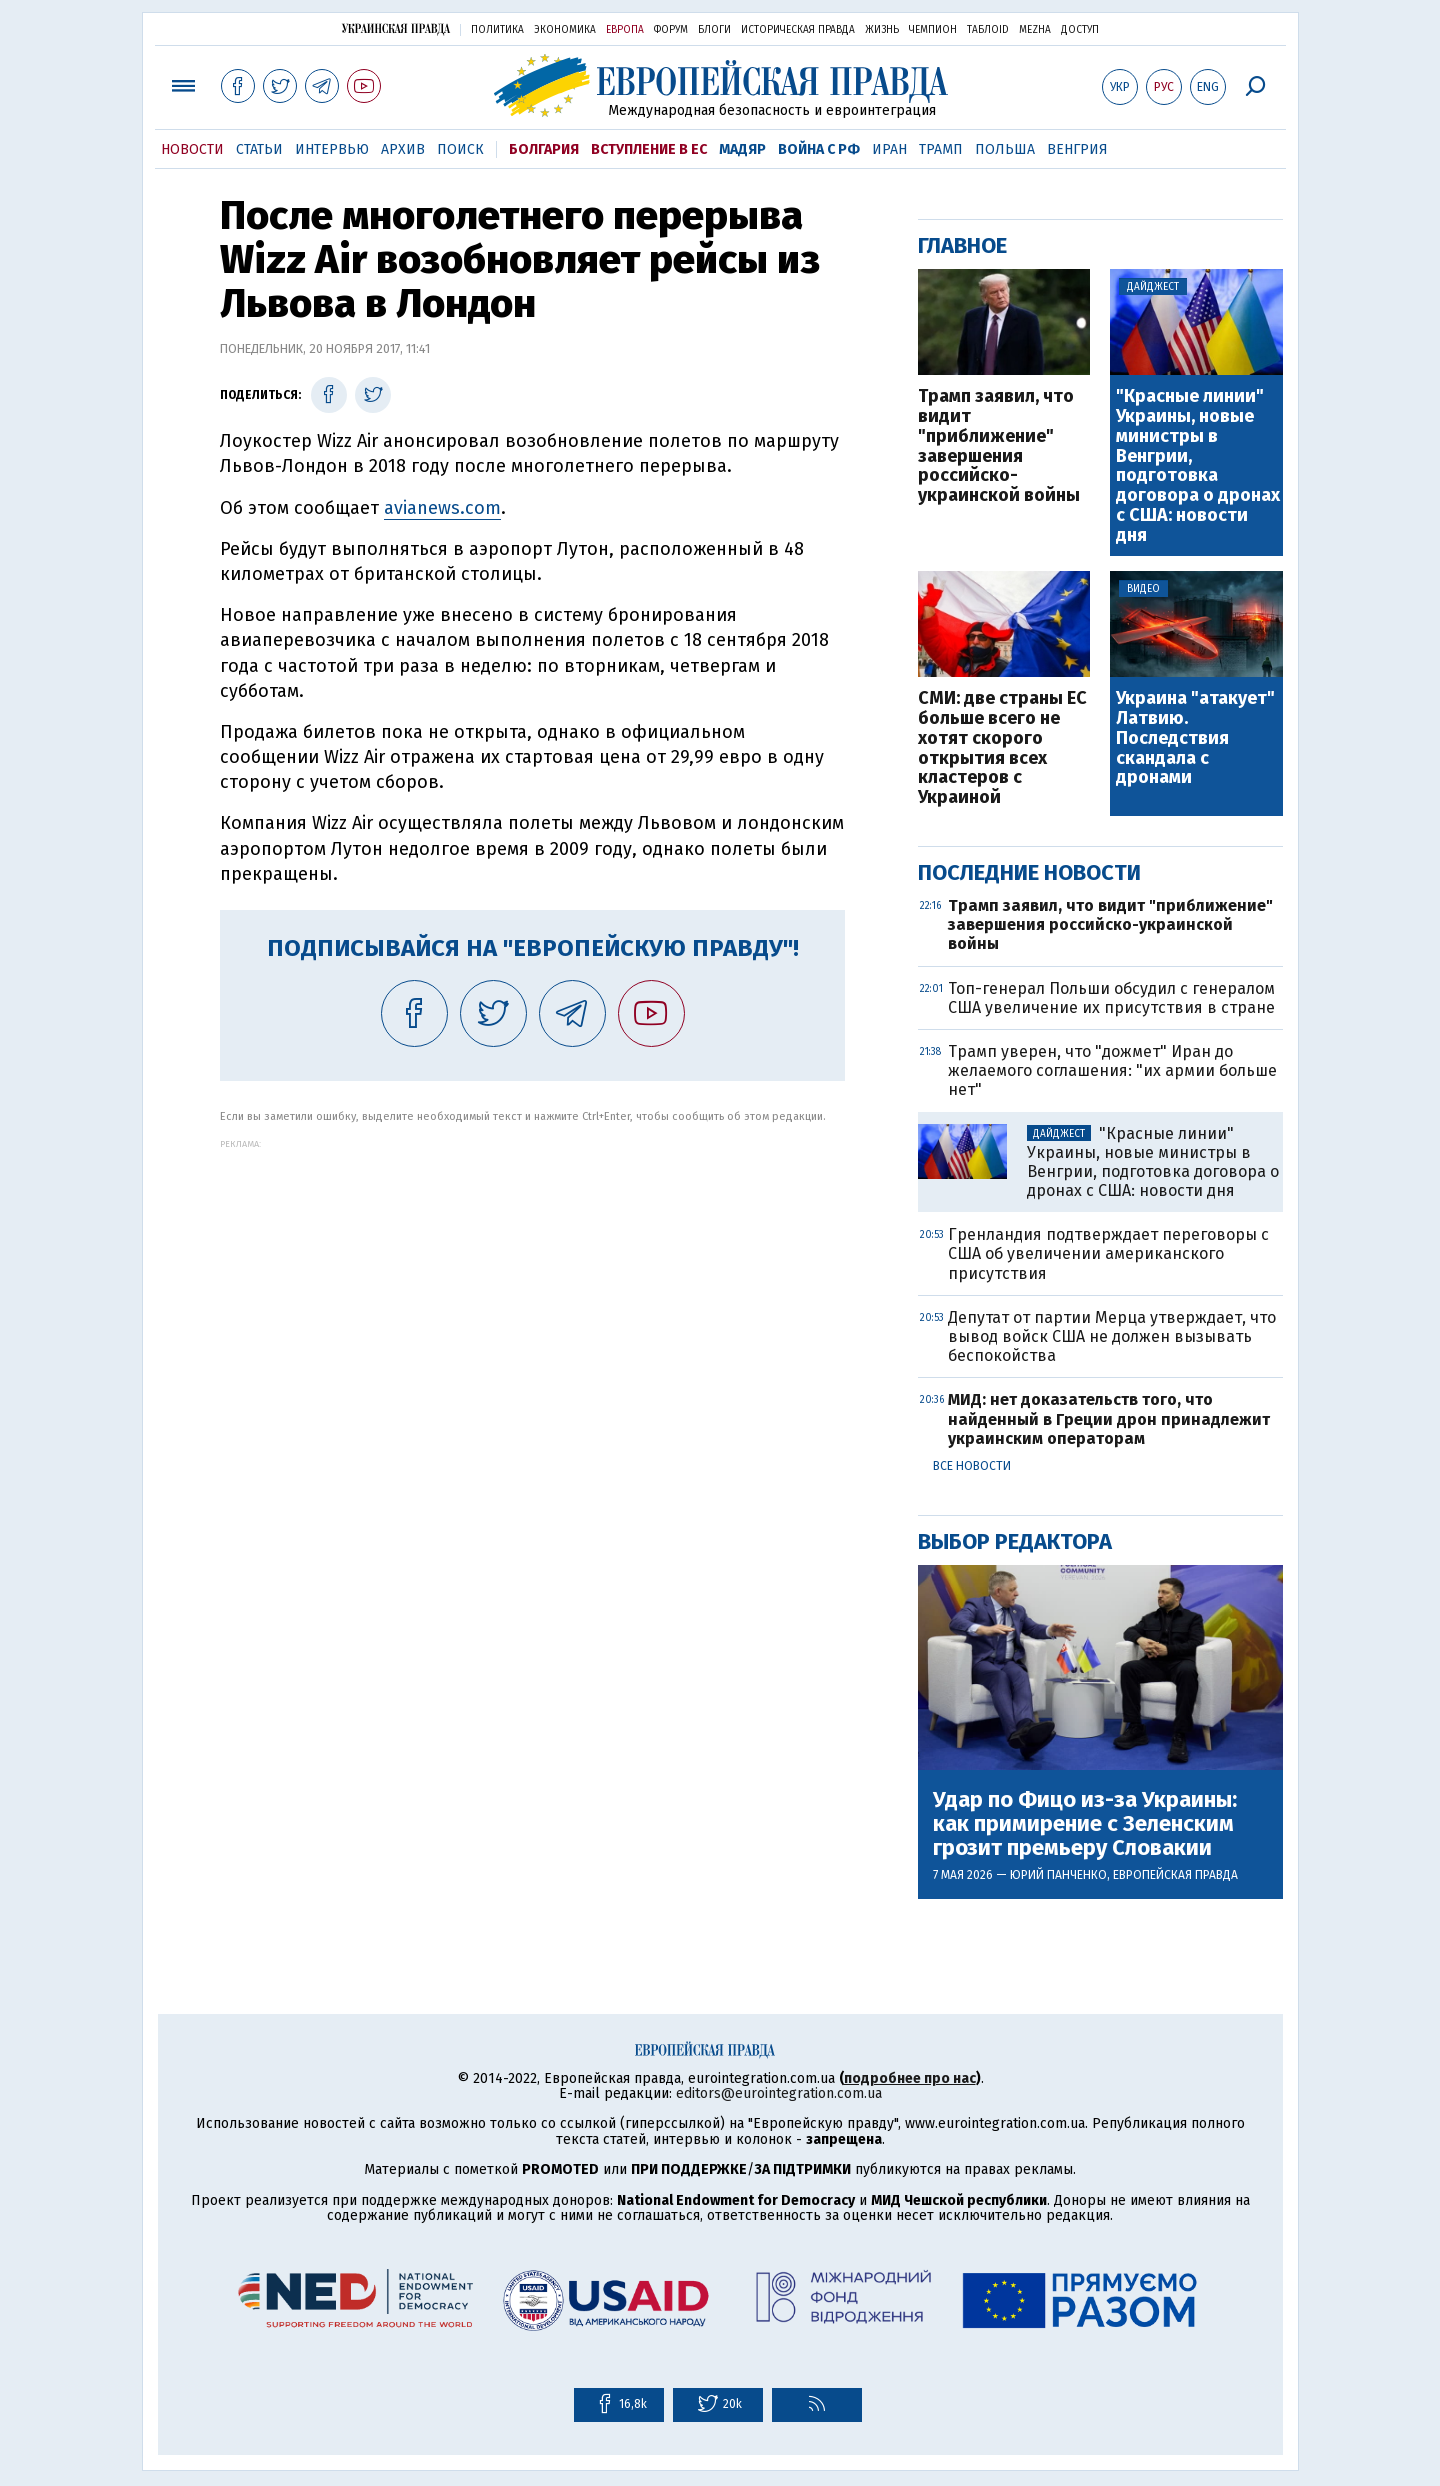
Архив (403, 149)
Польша (1005, 149)
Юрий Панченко (1058, 1875)
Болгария (544, 149)
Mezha (1035, 30)
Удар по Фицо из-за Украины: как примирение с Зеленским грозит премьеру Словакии (1085, 1824)
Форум (671, 30)
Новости (192, 149)
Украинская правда (396, 28)
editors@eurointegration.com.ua (779, 2093)
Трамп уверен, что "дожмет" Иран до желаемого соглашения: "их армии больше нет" (1112, 1070)
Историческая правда (798, 30)
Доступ (1080, 30)
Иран (889, 149)
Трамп (941, 149)
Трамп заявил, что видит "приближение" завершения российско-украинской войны (999, 446)
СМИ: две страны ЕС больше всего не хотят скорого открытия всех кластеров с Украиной (1002, 748)
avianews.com (442, 508)
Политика (497, 30)
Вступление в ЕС (649, 149)
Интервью (332, 149)
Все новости (972, 1466)
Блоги (714, 30)
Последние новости (1029, 872)
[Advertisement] (532, 1289)
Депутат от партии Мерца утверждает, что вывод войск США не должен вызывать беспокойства (1112, 1336)
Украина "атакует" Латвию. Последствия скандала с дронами (1195, 738)
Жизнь (882, 30)
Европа (625, 30)
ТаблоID (988, 30)
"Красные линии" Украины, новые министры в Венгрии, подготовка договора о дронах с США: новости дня (1198, 466)
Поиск (460, 149)
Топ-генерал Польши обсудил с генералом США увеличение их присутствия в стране (1111, 998)
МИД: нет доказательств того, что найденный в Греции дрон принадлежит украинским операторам (1109, 1418)
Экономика (565, 30)
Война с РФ (819, 149)
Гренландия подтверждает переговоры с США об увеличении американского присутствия (1108, 1253)
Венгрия (1077, 149)
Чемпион (933, 30)
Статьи (259, 149)
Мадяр (742, 149)
